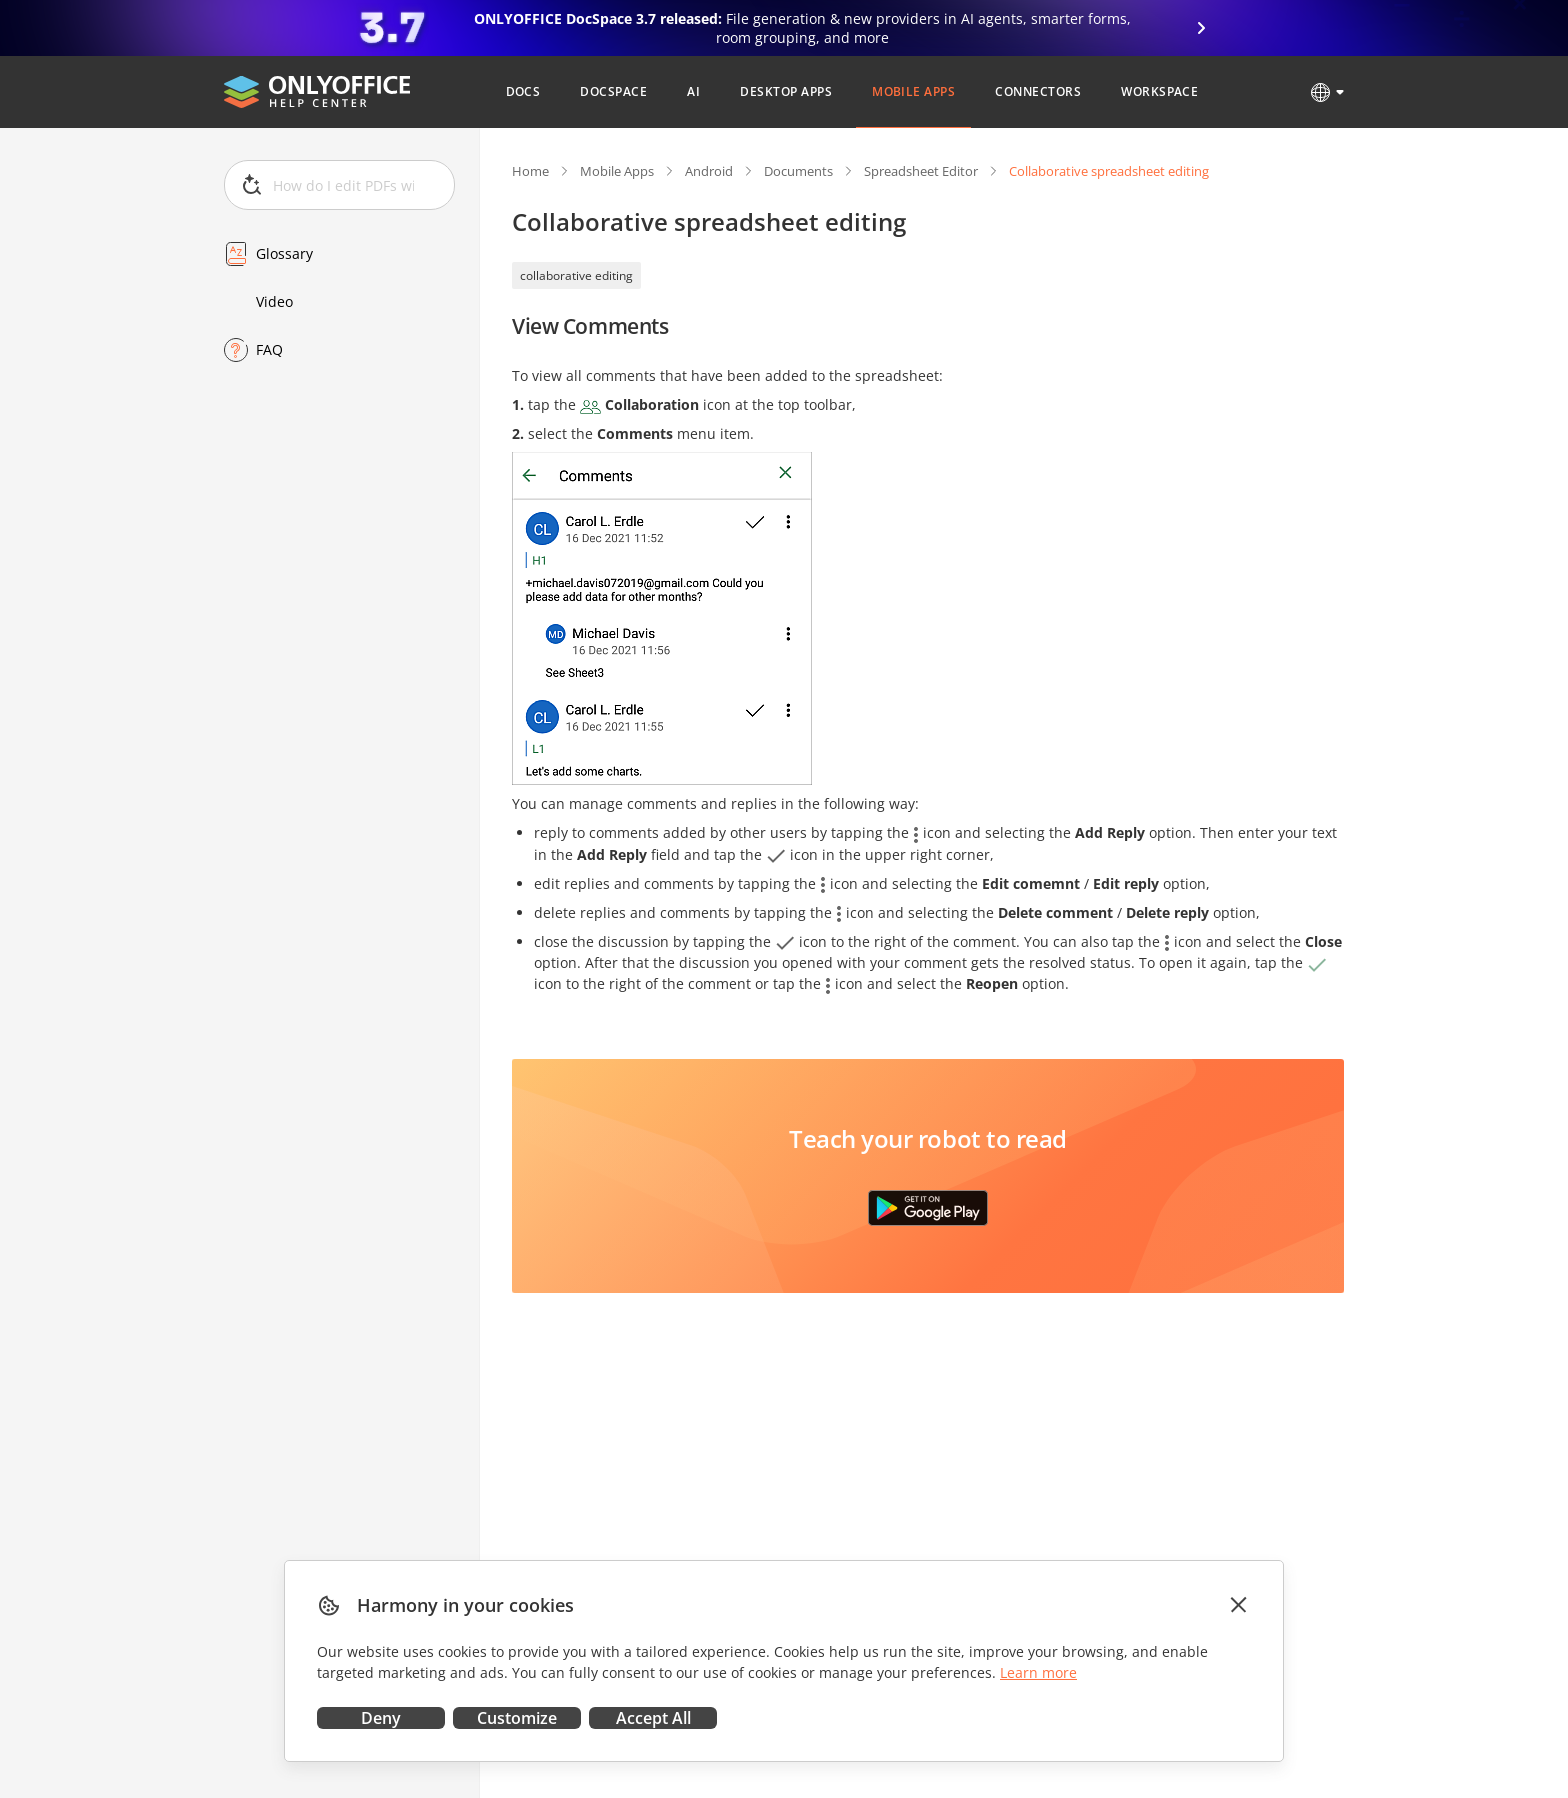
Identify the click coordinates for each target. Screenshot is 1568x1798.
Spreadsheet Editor (921, 171)
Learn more (1038, 1672)
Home (530, 171)
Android (709, 171)
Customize (517, 1718)
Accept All (653, 1718)
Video (274, 301)
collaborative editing (576, 275)
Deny (381, 1718)
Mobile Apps (617, 171)
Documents (798, 171)
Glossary (284, 253)
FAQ (269, 349)
